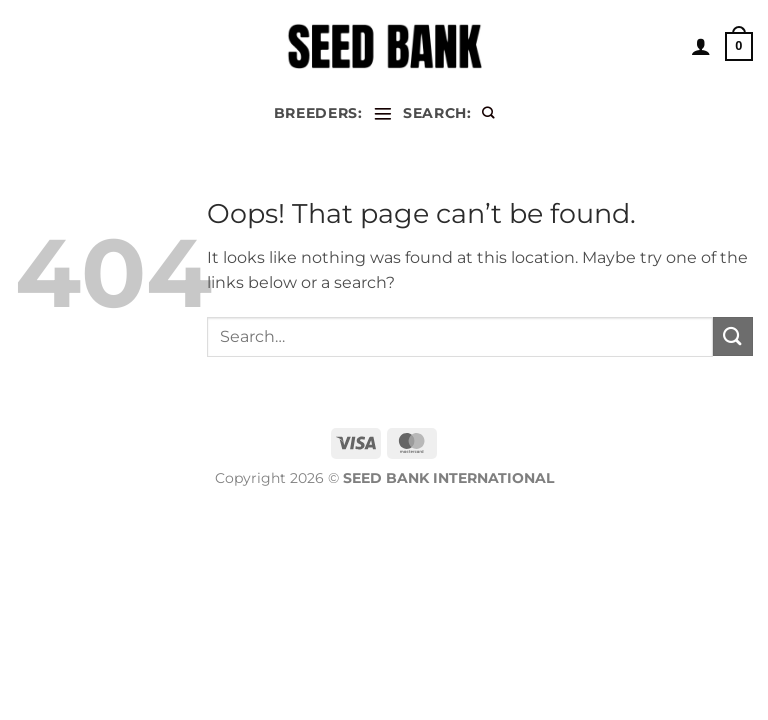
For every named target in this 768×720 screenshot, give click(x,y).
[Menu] (383, 114)
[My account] (701, 46)
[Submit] (733, 336)
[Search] (488, 113)
